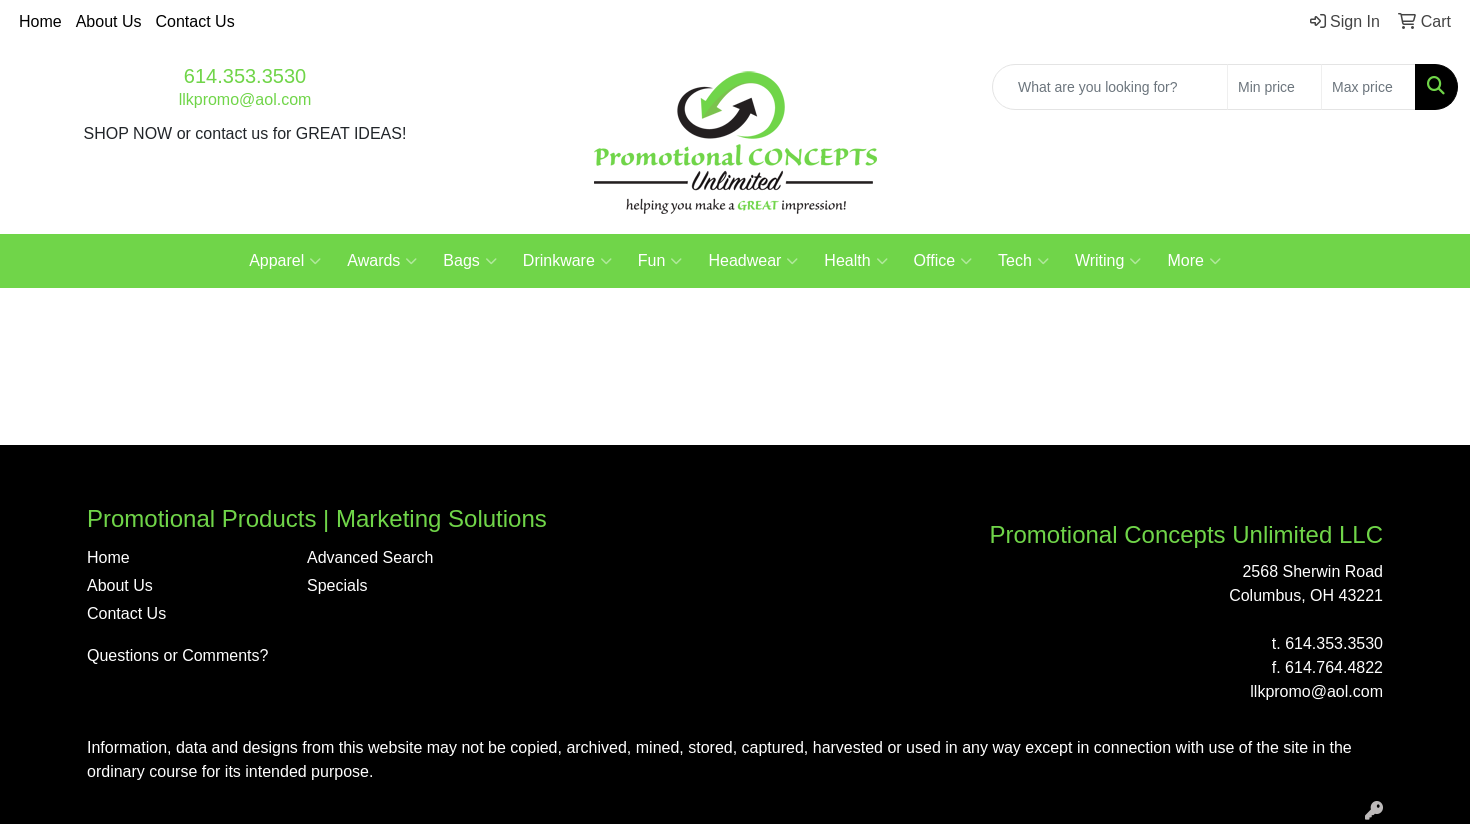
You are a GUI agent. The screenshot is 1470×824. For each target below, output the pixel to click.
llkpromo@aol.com (245, 99)
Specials (337, 585)
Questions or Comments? (177, 655)
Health (855, 261)
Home (40, 21)
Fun (660, 261)
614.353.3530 (245, 76)
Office (943, 261)
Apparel (285, 261)
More (1193, 261)
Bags (469, 261)
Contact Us (195, 21)
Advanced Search (370, 557)
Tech (1023, 261)
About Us (109, 21)
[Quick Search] (1110, 87)
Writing (1108, 261)
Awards (382, 261)
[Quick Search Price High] (1368, 87)
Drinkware (567, 261)
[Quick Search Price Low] (1274, 87)
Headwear (753, 261)
